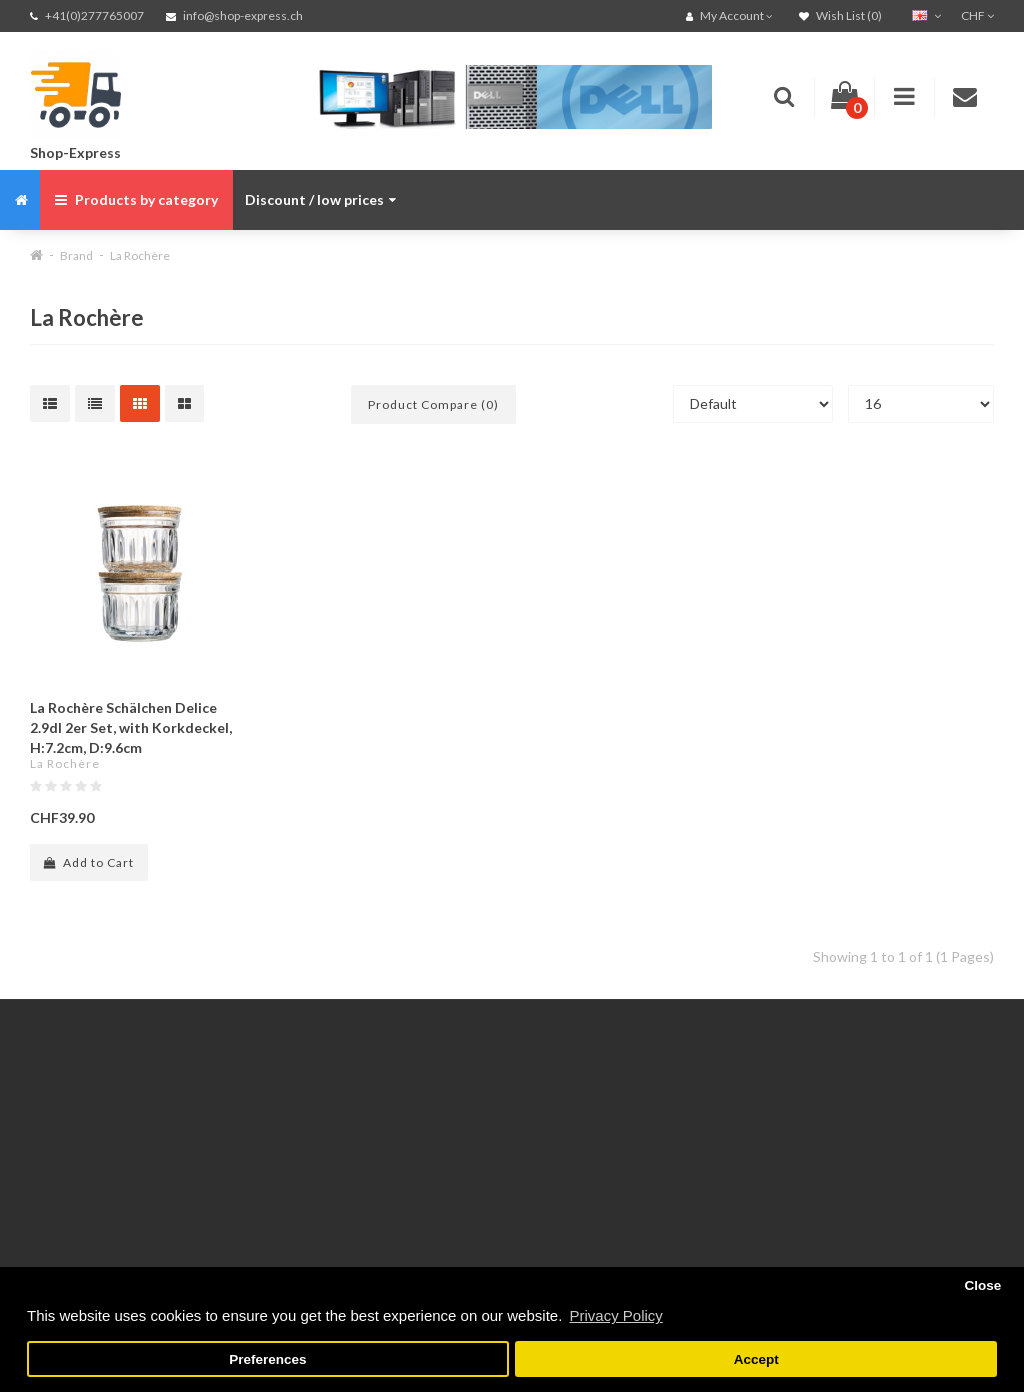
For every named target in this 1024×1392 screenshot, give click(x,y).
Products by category (136, 199)
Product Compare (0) (433, 404)
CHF (977, 15)
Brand (76, 255)
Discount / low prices (320, 199)
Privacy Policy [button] (615, 1315)
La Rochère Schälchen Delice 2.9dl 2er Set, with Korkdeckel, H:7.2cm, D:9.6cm (131, 727)
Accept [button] (756, 1359)
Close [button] (982, 1285)
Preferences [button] (267, 1359)
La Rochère (140, 255)
